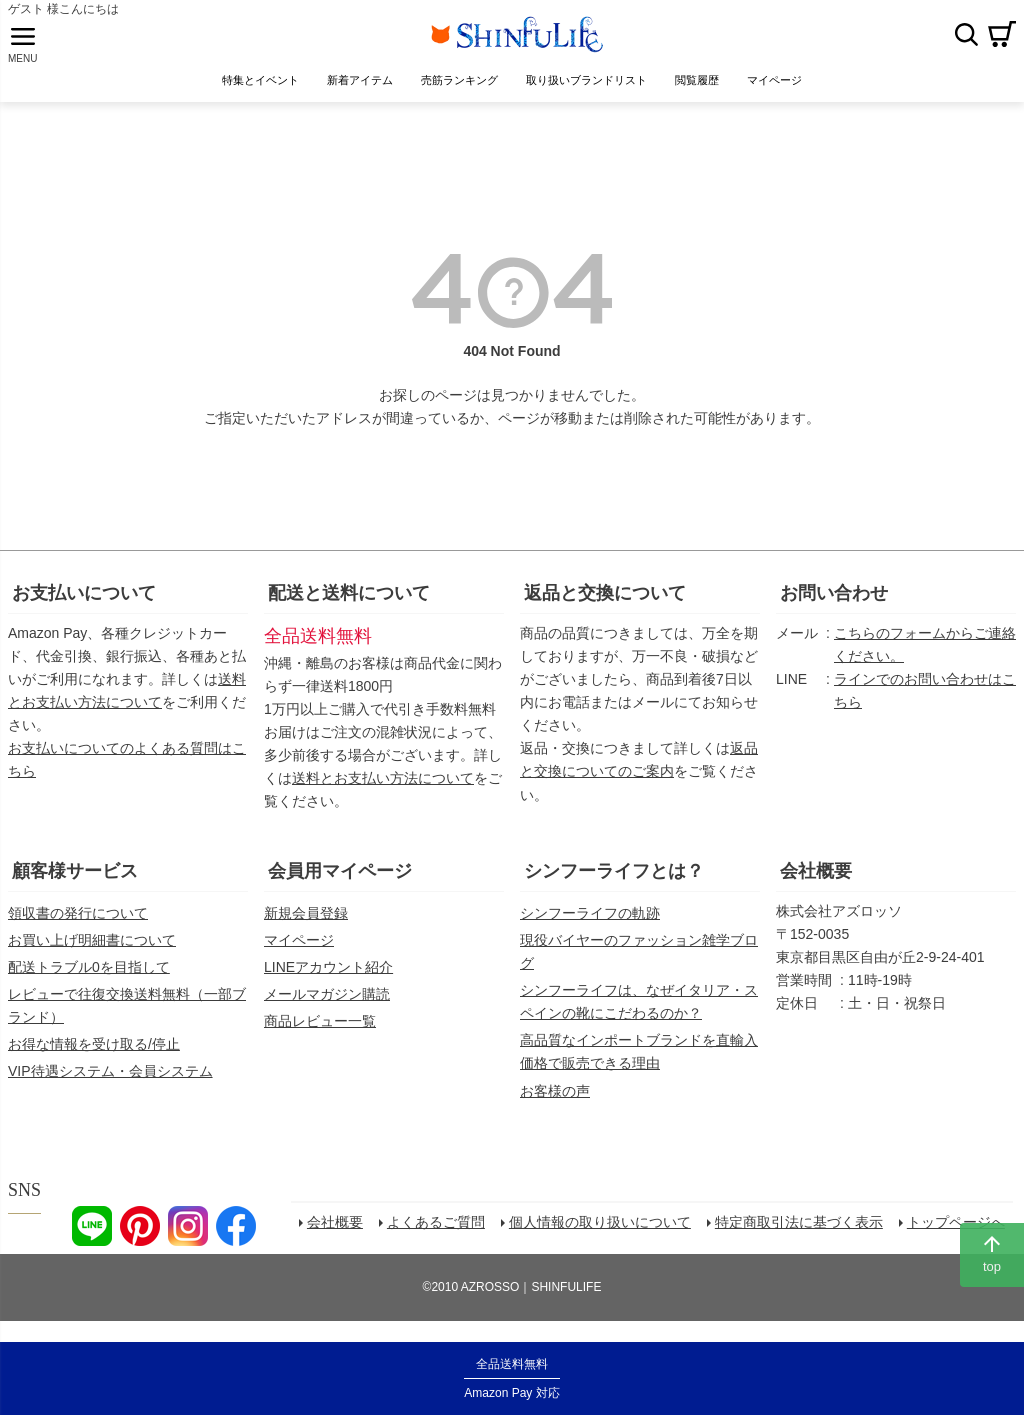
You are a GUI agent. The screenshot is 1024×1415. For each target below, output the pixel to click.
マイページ (299, 951)
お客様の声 (555, 1101)
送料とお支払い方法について (383, 789)
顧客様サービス (75, 882)
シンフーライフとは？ (614, 882)
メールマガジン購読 (327, 1005)
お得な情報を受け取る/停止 (94, 1055)
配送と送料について (349, 604)
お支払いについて (84, 604)
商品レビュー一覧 (320, 1032)
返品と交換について (605, 604)
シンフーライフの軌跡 (590, 924)
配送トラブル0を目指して (89, 978)
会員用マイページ (340, 882)
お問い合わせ (834, 604)
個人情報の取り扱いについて (603, 1236)
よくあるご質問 (439, 1236)
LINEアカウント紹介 (328, 978)
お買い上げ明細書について (92, 951)
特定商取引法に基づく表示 (802, 1236)
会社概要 (816, 882)
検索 (966, 39)
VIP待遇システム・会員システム (110, 1082)
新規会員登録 (306, 924)
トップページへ (959, 1236)
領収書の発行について (78, 924)
